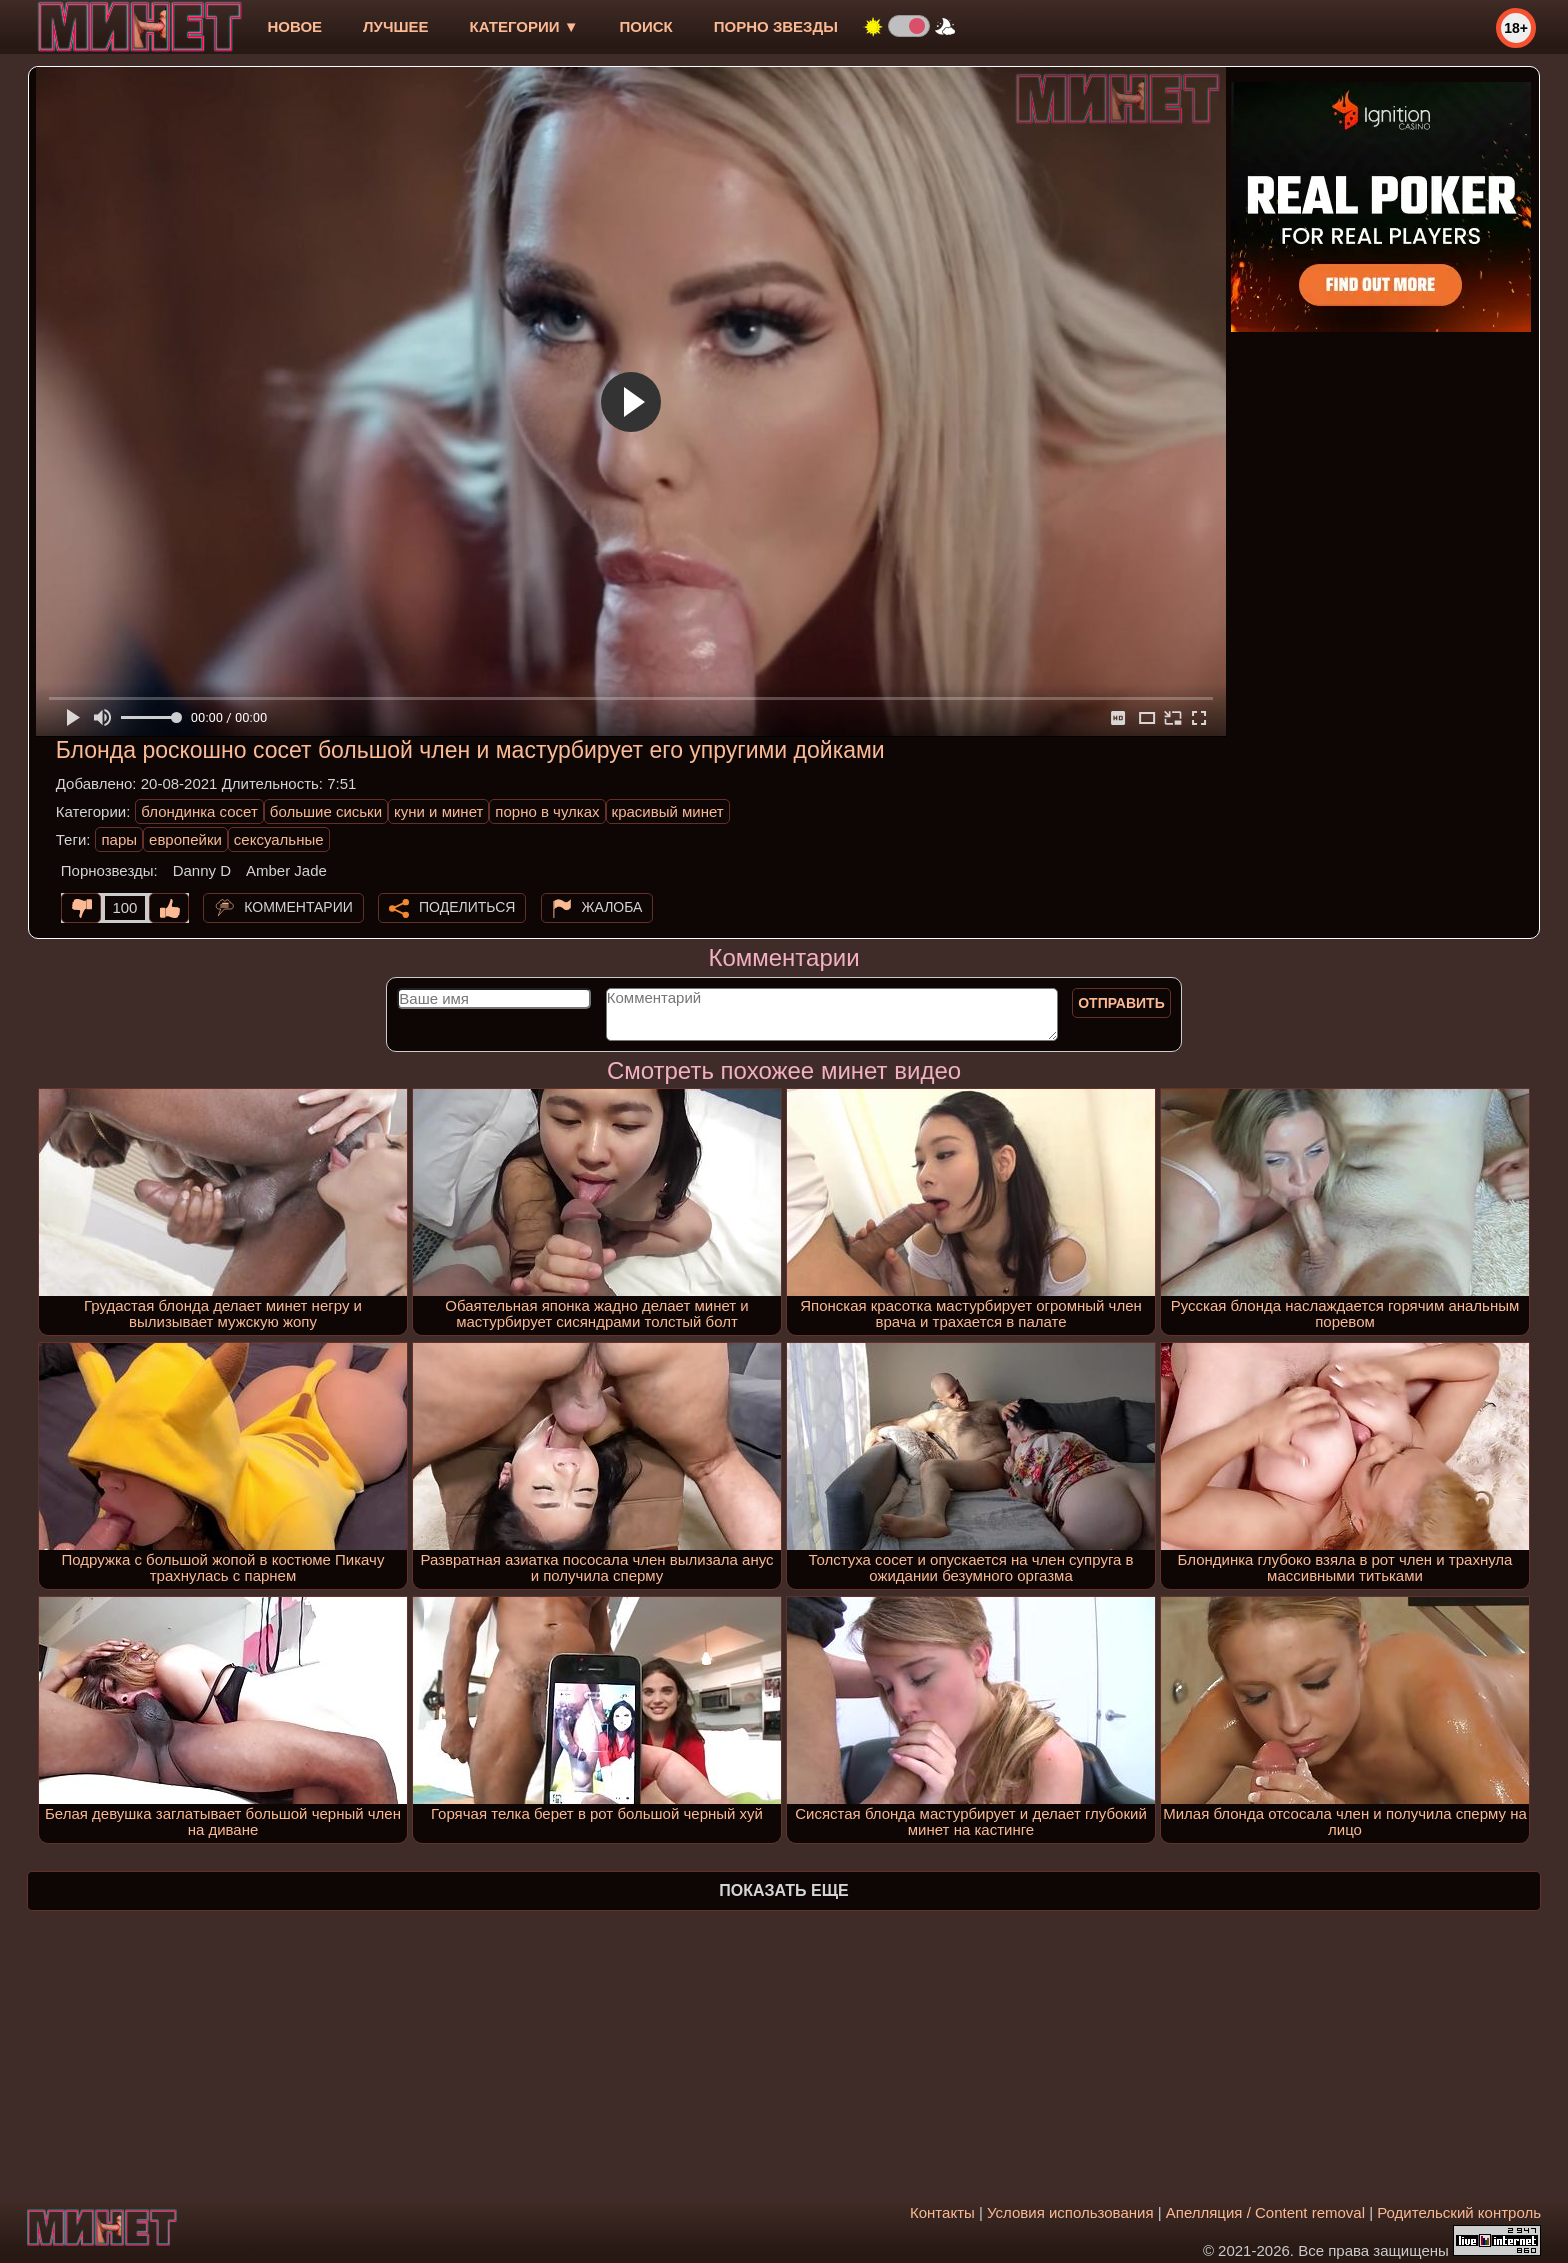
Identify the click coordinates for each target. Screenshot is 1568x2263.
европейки (185, 839)
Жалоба (612, 907)
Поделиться (467, 907)
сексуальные (279, 839)
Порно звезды (776, 26)
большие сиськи (326, 811)
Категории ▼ (524, 26)
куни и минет (438, 811)
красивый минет (668, 811)
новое (294, 26)
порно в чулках (547, 811)
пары (119, 839)
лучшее (395, 26)
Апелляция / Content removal (1265, 2212)
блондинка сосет (199, 811)
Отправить (1121, 1003)
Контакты (942, 2212)
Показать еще (783, 1890)
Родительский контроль (1459, 2212)
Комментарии (298, 907)
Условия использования (1070, 2212)
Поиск (646, 26)
